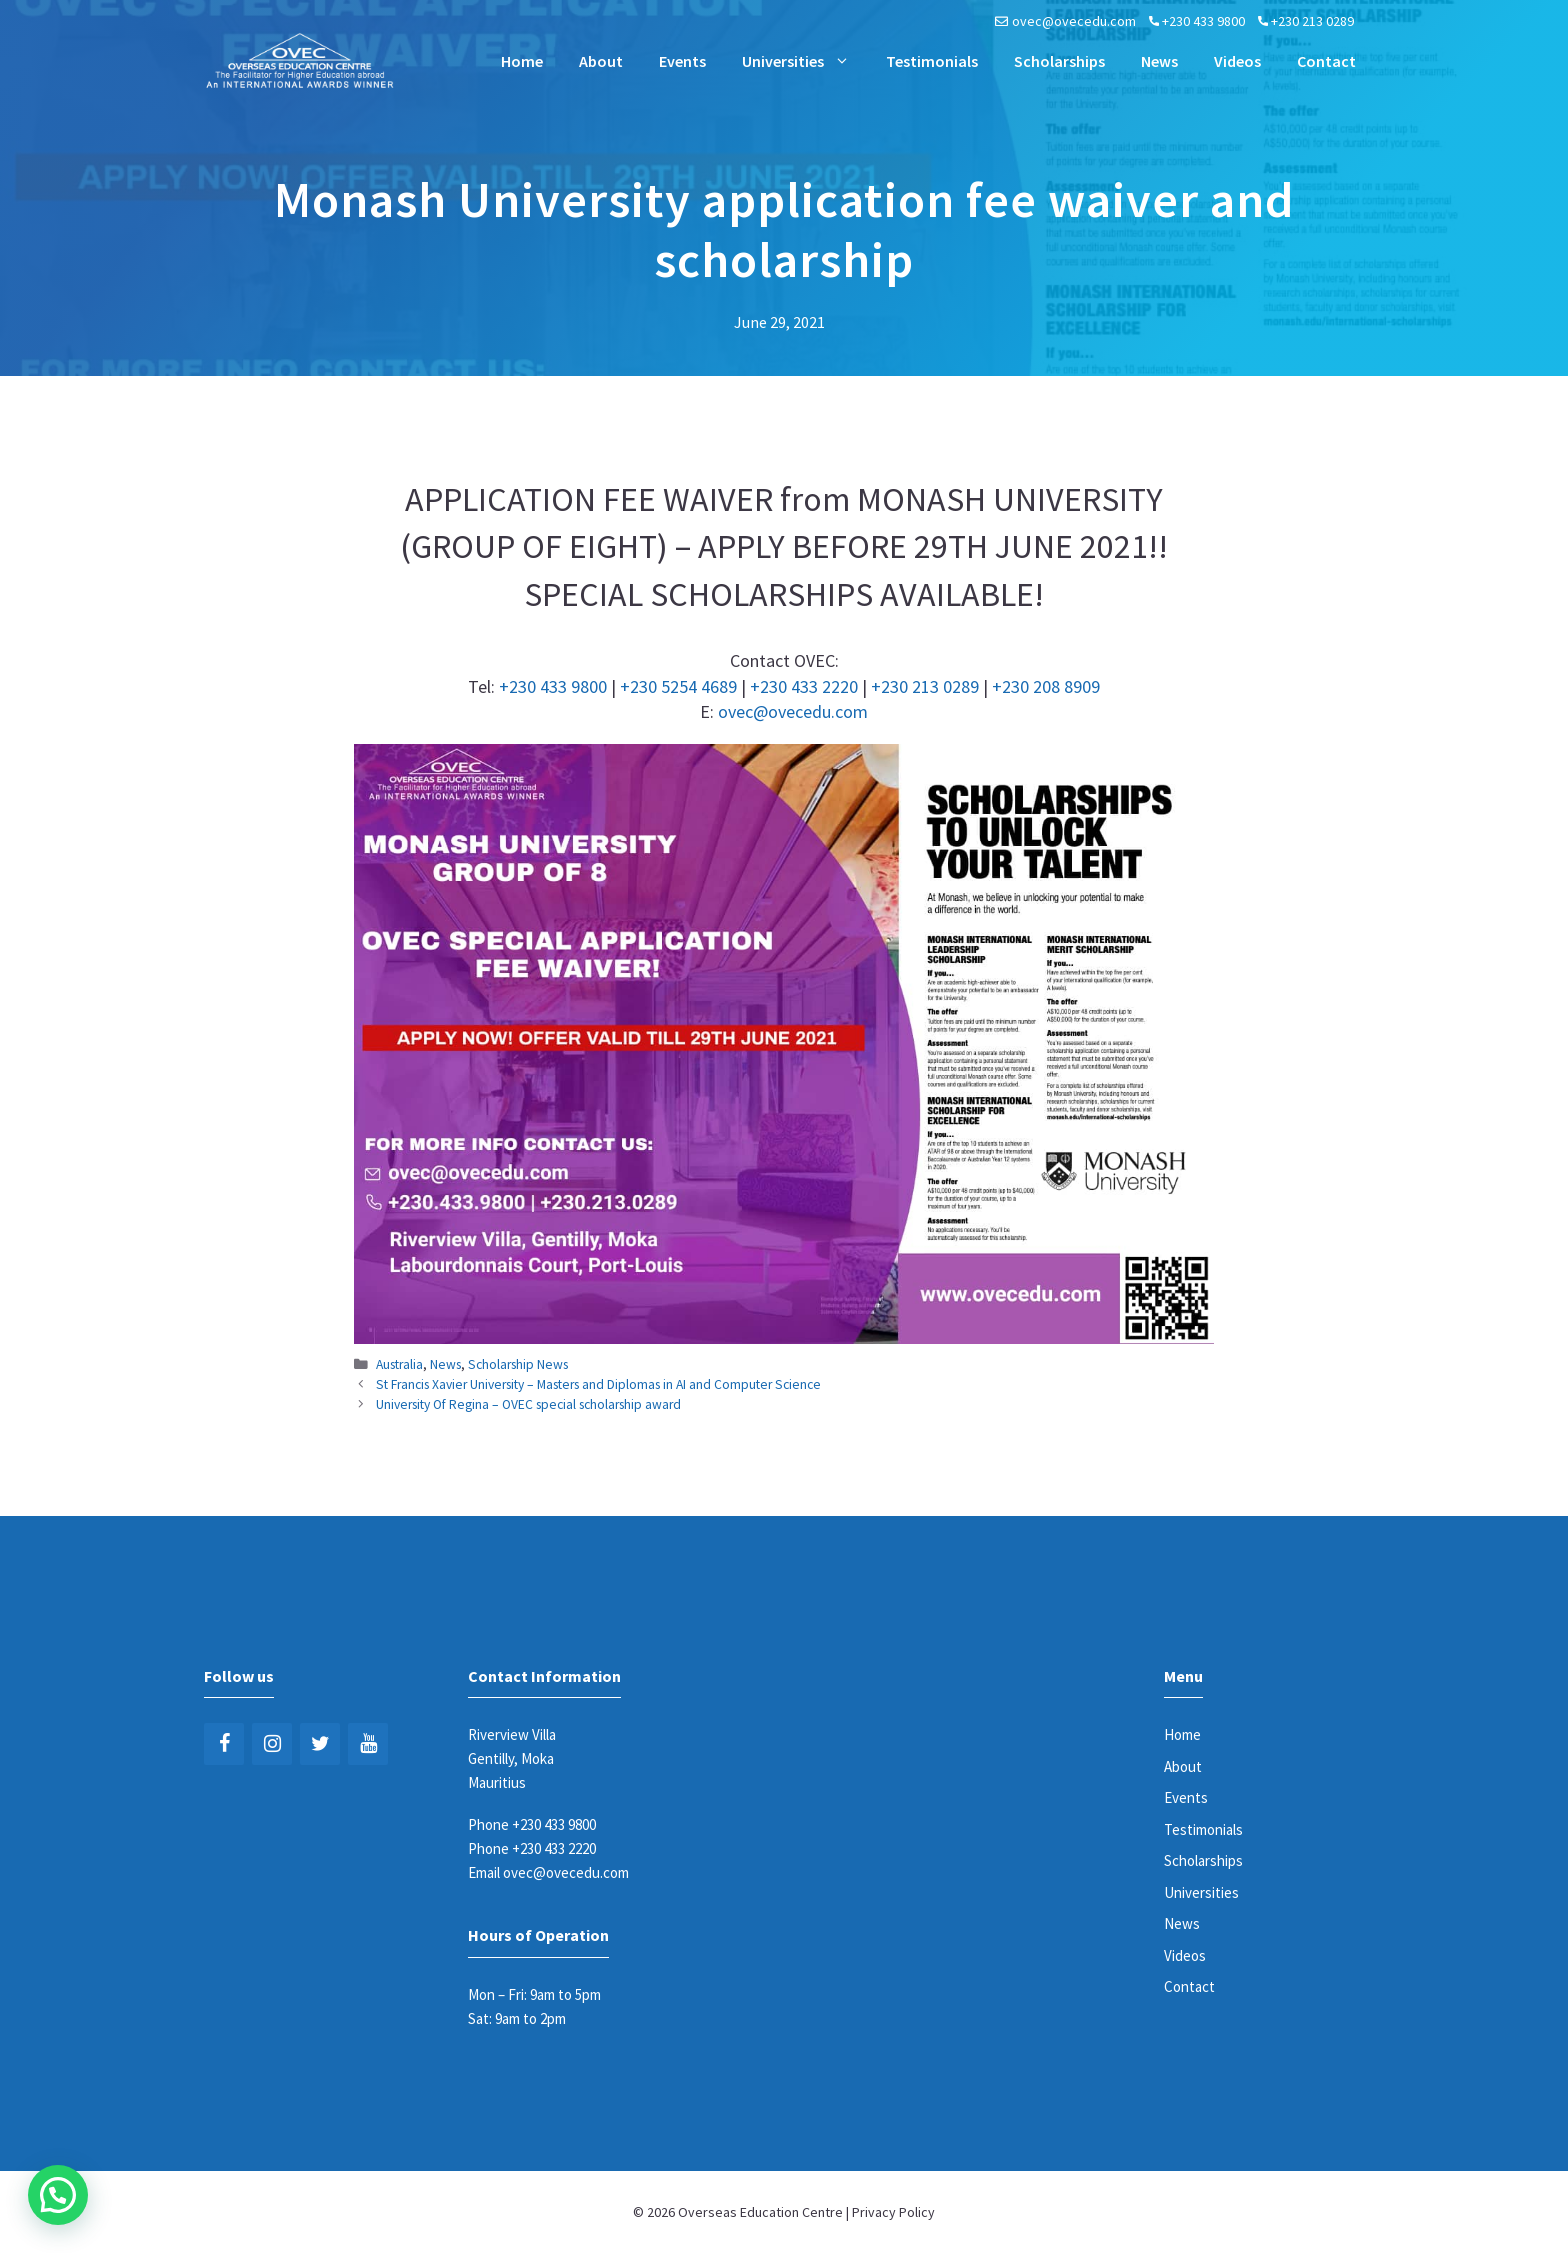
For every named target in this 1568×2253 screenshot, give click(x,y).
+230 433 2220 (804, 686)
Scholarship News (518, 1364)
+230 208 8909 (1046, 686)
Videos (1237, 61)
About (601, 61)
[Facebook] (224, 1744)
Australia (399, 1364)
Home (522, 61)
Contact (1326, 61)
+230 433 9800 (1203, 21)
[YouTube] (368, 1744)
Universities (805, 61)
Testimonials (932, 61)
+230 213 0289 (1312, 21)
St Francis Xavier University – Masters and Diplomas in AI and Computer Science (598, 1384)
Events (682, 61)
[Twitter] (320, 1744)
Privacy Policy (893, 2212)
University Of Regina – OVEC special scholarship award (528, 1404)
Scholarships (1059, 61)
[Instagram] (272, 1744)
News (1159, 61)
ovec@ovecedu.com (1074, 21)
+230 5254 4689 (678, 686)
